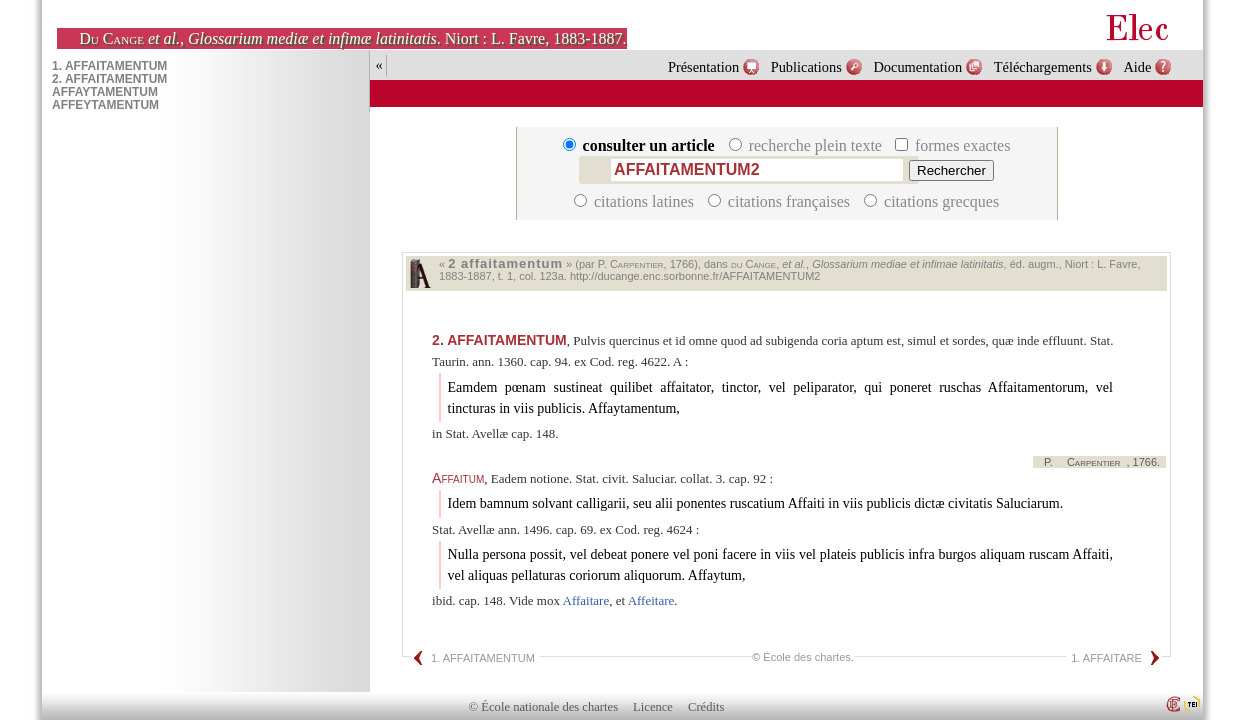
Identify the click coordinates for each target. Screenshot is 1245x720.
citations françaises (781, 201)
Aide (1137, 67)
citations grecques (931, 201)
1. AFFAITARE (1106, 658)
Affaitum (458, 478)
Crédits (706, 707)
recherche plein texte (807, 145)
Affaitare (586, 600)
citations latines (636, 201)
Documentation (917, 67)
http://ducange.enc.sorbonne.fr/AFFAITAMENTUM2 (695, 276)
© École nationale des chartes (543, 707)
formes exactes (953, 145)
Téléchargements (1043, 67)
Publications (806, 67)
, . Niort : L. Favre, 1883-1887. (352, 38)
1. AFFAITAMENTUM (483, 658)
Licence (653, 707)
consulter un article (641, 145)
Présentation (703, 67)
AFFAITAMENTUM (499, 340)
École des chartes (806, 657)
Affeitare (651, 600)
